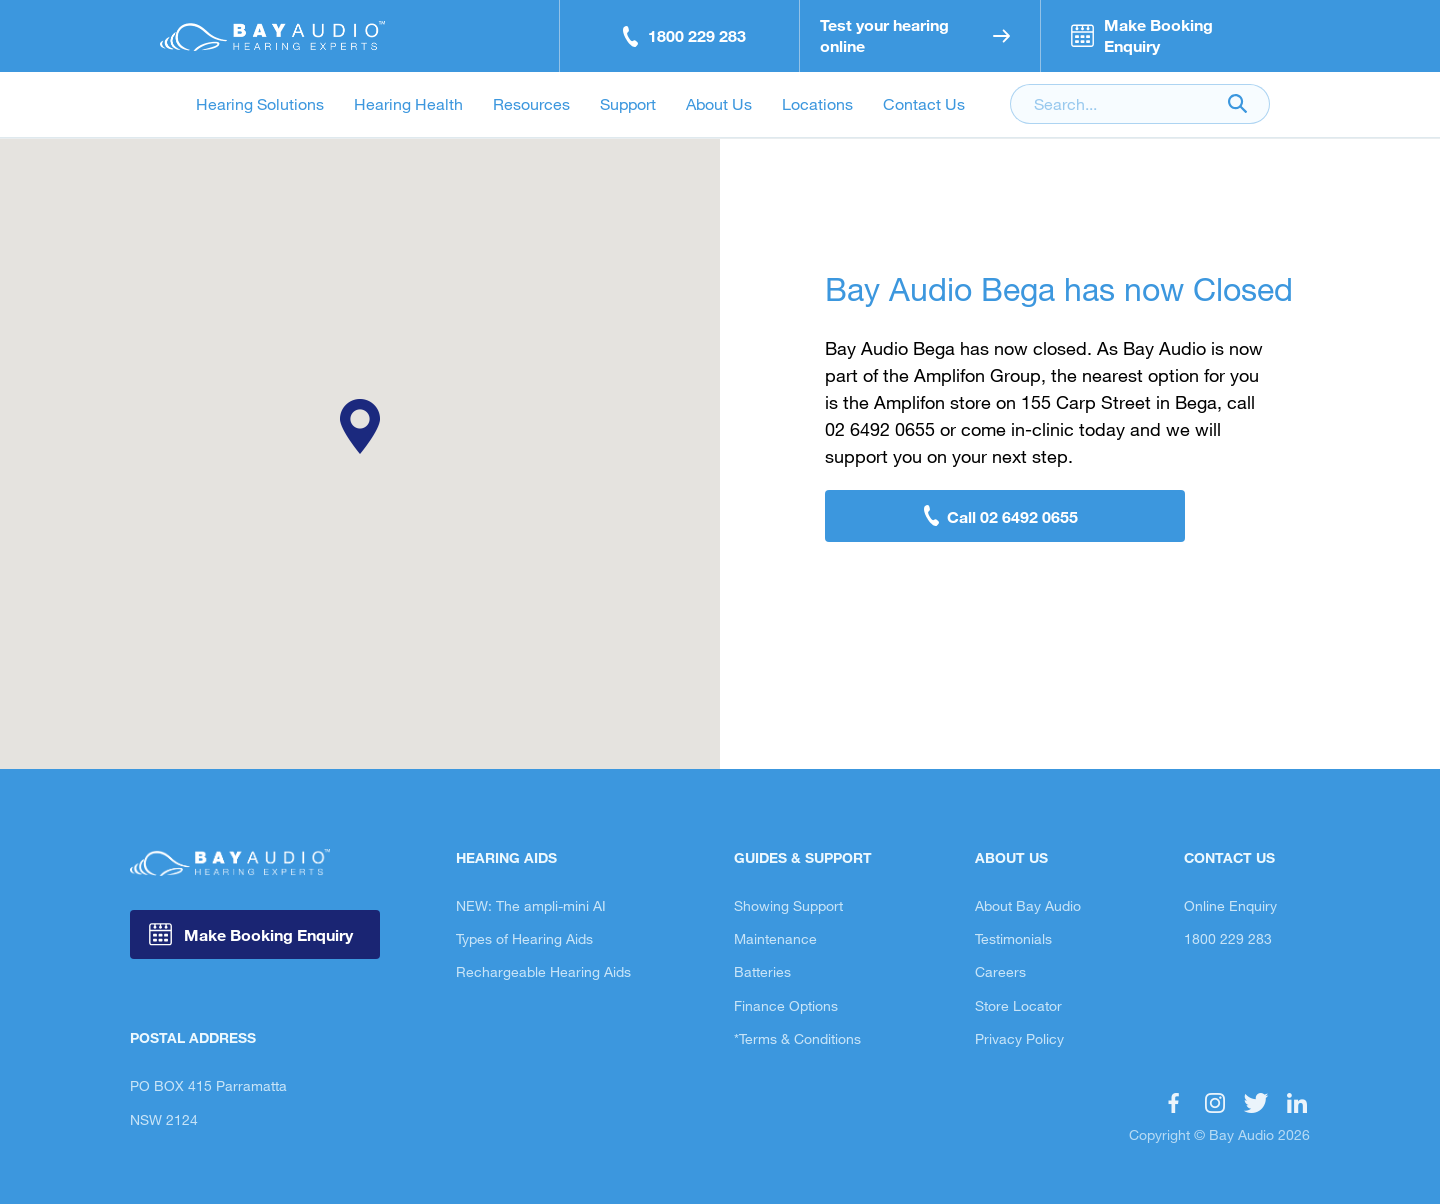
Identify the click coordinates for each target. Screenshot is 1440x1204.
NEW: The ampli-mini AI (531, 905)
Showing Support (788, 905)
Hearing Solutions (260, 104)
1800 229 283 (1228, 938)
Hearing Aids (506, 857)
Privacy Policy (1019, 1038)
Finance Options (786, 1005)
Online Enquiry (1230, 905)
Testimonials (1013, 938)
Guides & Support (803, 857)
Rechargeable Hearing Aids (543, 971)
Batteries (762, 971)
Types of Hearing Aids (524, 938)
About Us (719, 104)
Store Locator (1018, 1005)
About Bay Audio (1028, 905)
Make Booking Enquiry (266, 934)
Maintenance (775, 938)
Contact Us (924, 104)
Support (628, 104)
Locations (817, 104)
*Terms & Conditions (797, 1038)
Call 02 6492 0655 (1012, 516)
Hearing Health (408, 104)
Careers (1000, 971)
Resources (531, 104)
